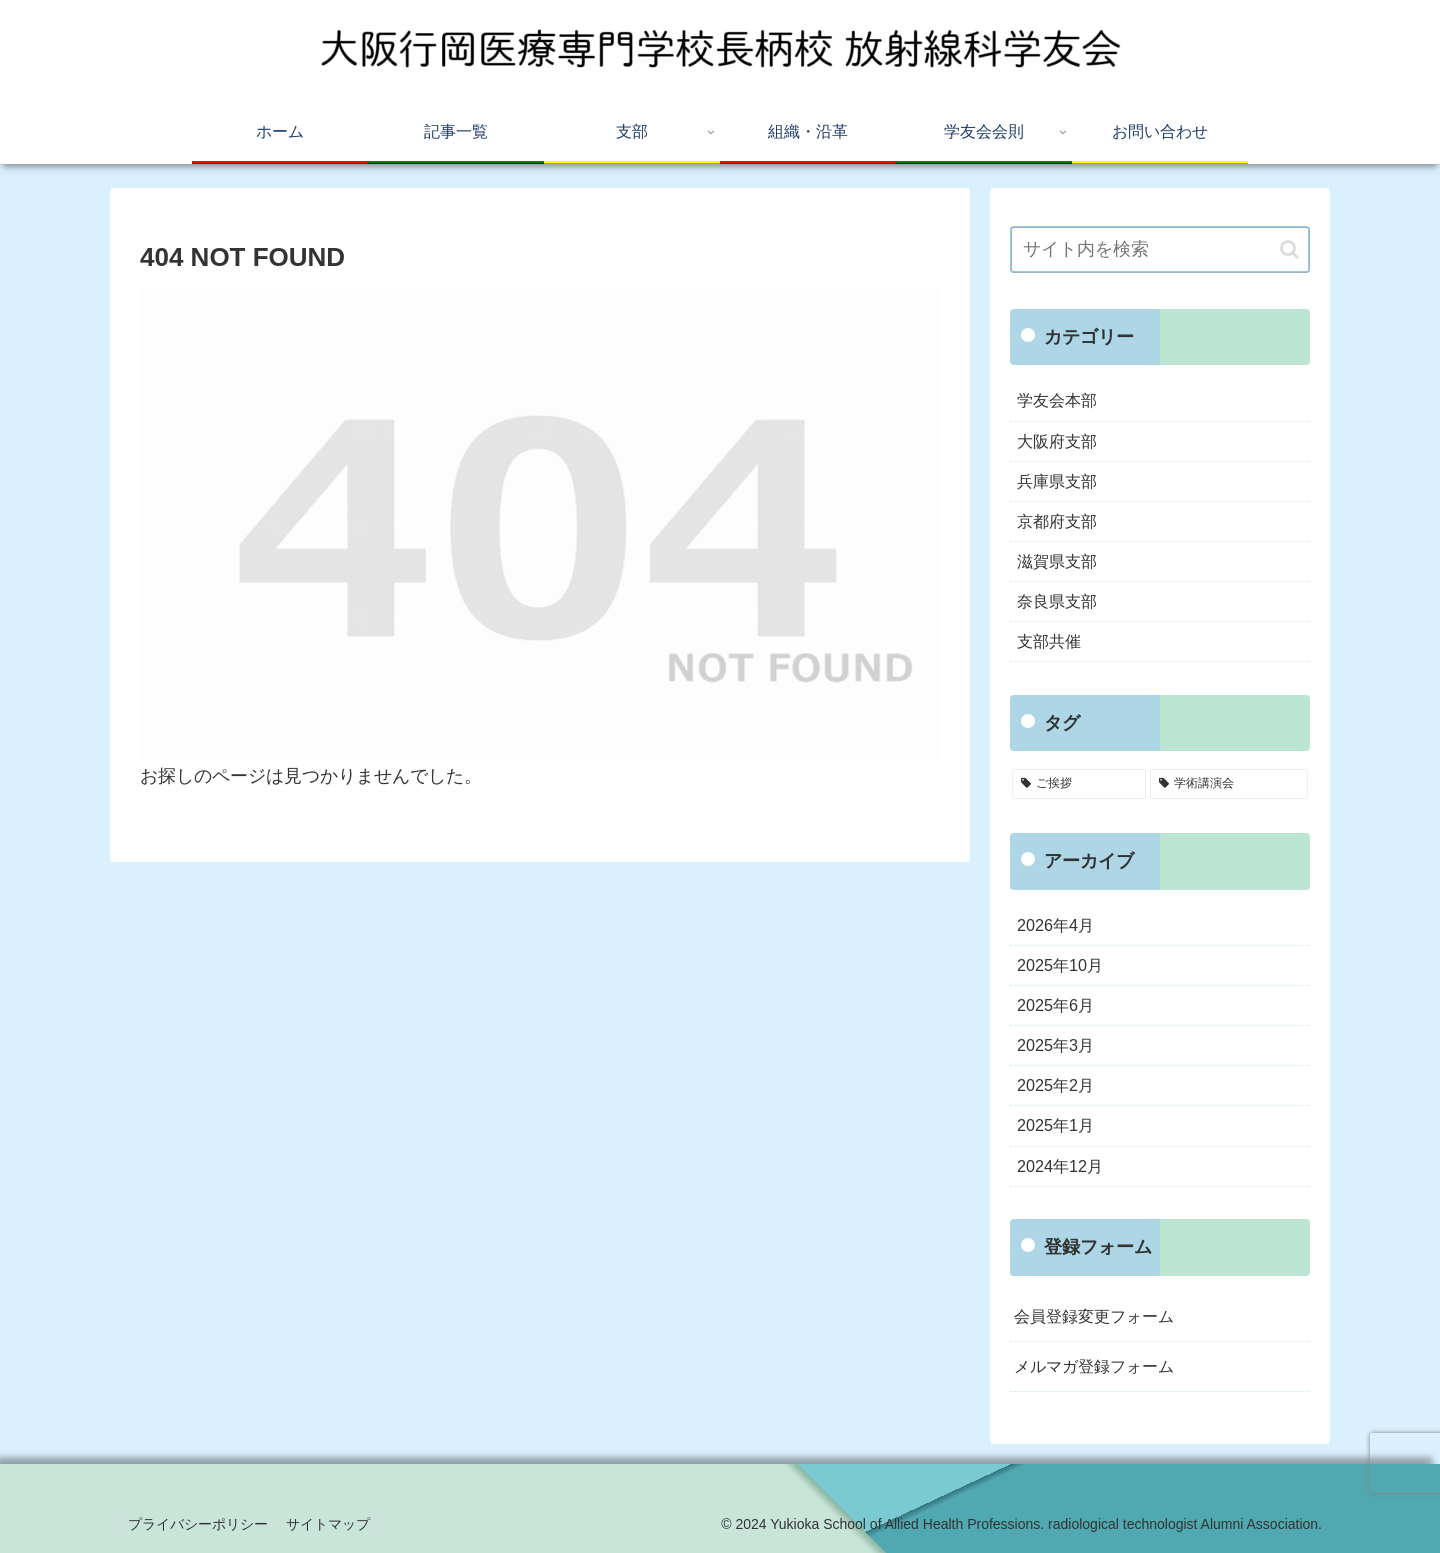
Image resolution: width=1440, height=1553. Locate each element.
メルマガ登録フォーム (1094, 1366)
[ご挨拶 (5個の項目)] (1079, 784)
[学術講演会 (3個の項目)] (1229, 784)
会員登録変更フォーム (1094, 1316)
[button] (1289, 249)
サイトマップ (332, 1524)
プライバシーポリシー (199, 1524)
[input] (1160, 249)
